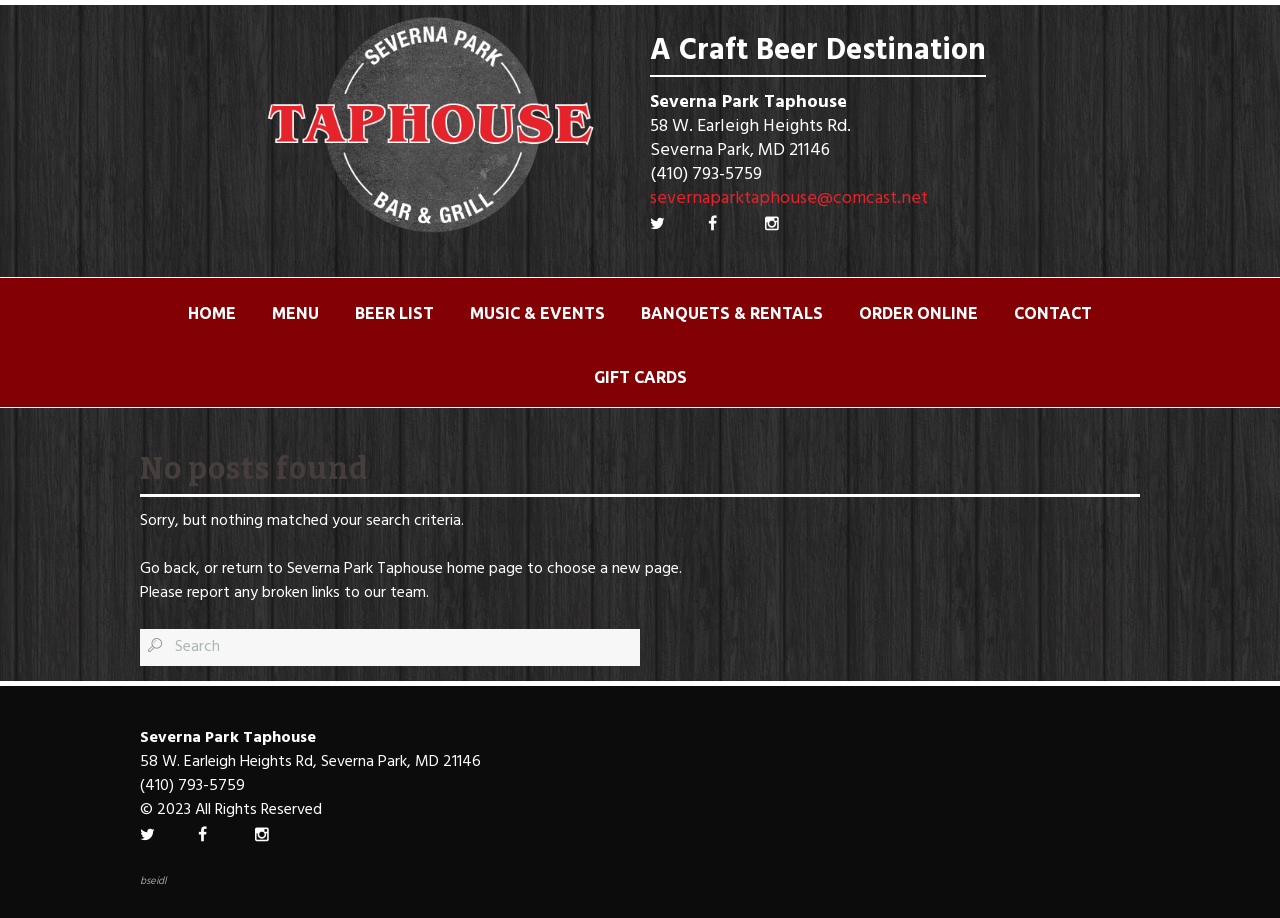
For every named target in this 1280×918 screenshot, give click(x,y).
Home (212, 313)
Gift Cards (640, 377)
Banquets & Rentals (732, 313)
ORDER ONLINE (918, 313)
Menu (295, 313)
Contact (1053, 313)
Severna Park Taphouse (365, 569)
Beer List (394, 313)
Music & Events (537, 313)
